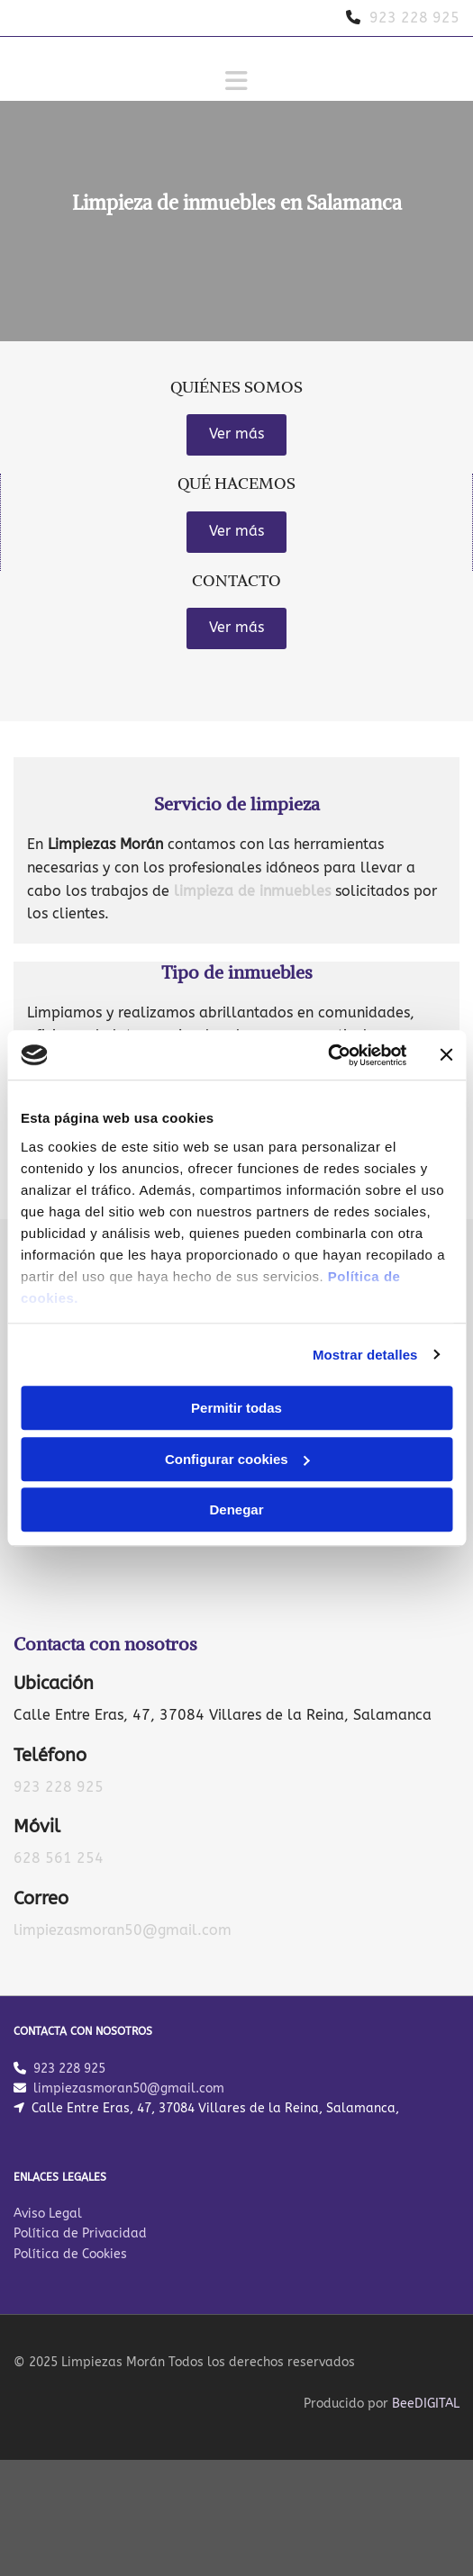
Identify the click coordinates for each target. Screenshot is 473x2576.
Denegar (236, 1509)
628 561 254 (59, 1857)
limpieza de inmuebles (252, 890)
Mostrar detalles (365, 1354)
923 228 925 (59, 1786)
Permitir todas (236, 1407)
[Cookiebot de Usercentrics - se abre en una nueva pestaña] (327, 1055)
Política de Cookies (70, 2258)
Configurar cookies (237, 1459)
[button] (236, 435)
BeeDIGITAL (425, 2408)
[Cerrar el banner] (446, 1055)
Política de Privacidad (80, 2238)
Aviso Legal (48, 2218)
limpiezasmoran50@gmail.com (123, 1930)
